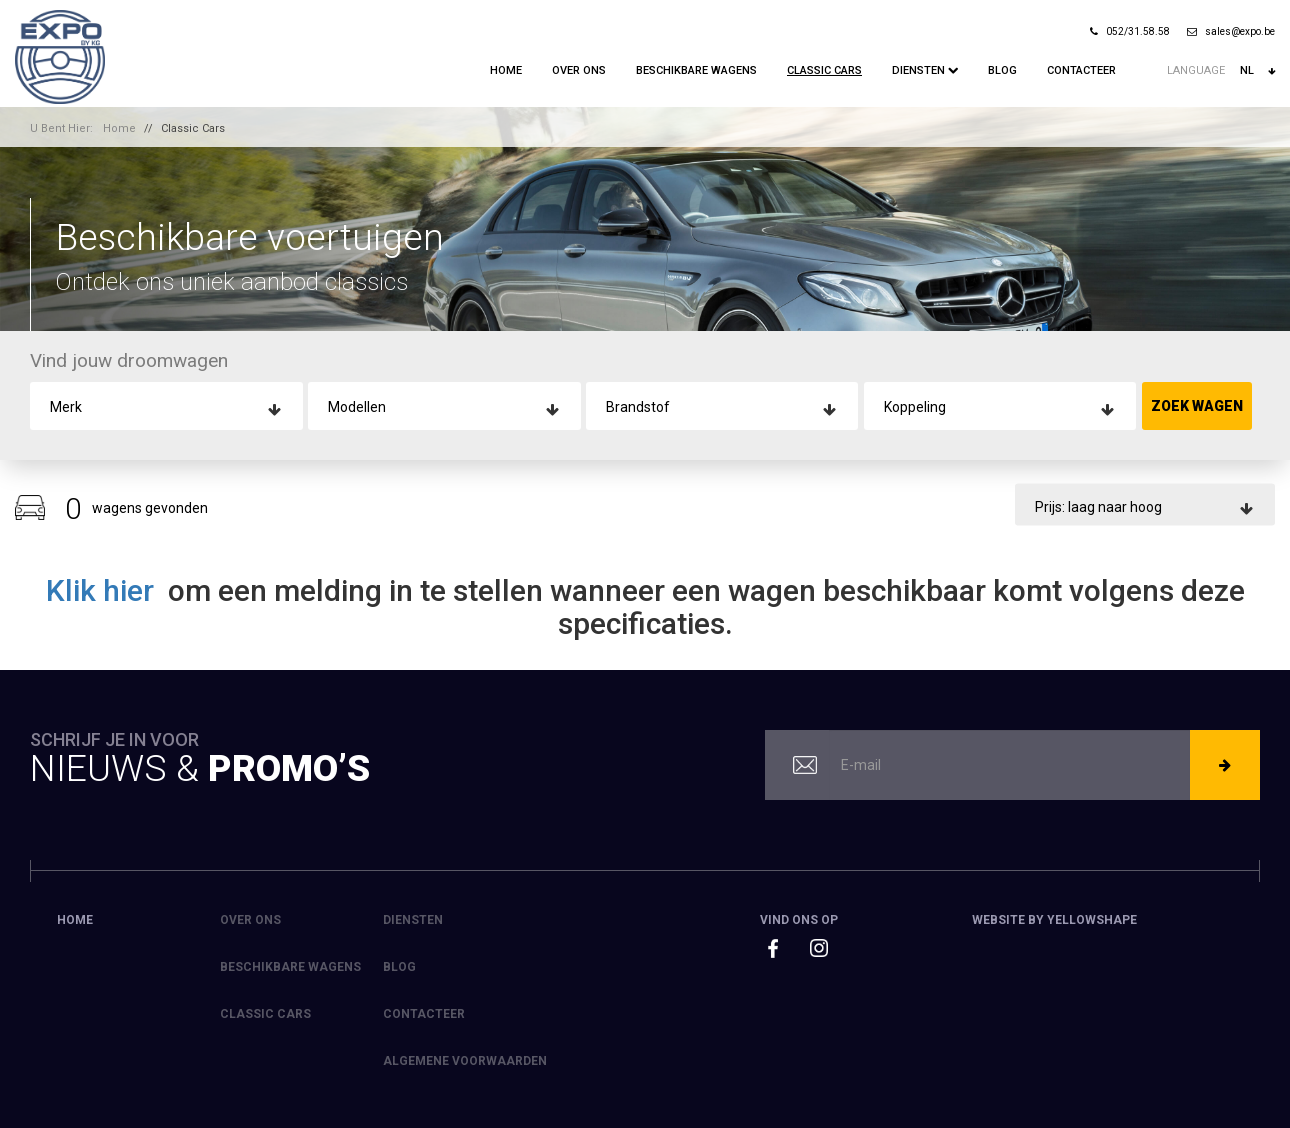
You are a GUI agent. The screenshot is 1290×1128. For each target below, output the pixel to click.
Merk (66, 407)
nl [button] (1257, 71)
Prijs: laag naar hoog (1098, 506)
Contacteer (1081, 70)
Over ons (579, 70)
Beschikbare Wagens (696, 70)
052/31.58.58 (1130, 31)
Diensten (925, 70)
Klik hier (103, 590)
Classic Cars (824, 70)
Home (506, 70)
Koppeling (915, 407)
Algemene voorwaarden (465, 1061)
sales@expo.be (1231, 31)
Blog (1002, 70)
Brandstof (638, 407)
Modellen (357, 407)
